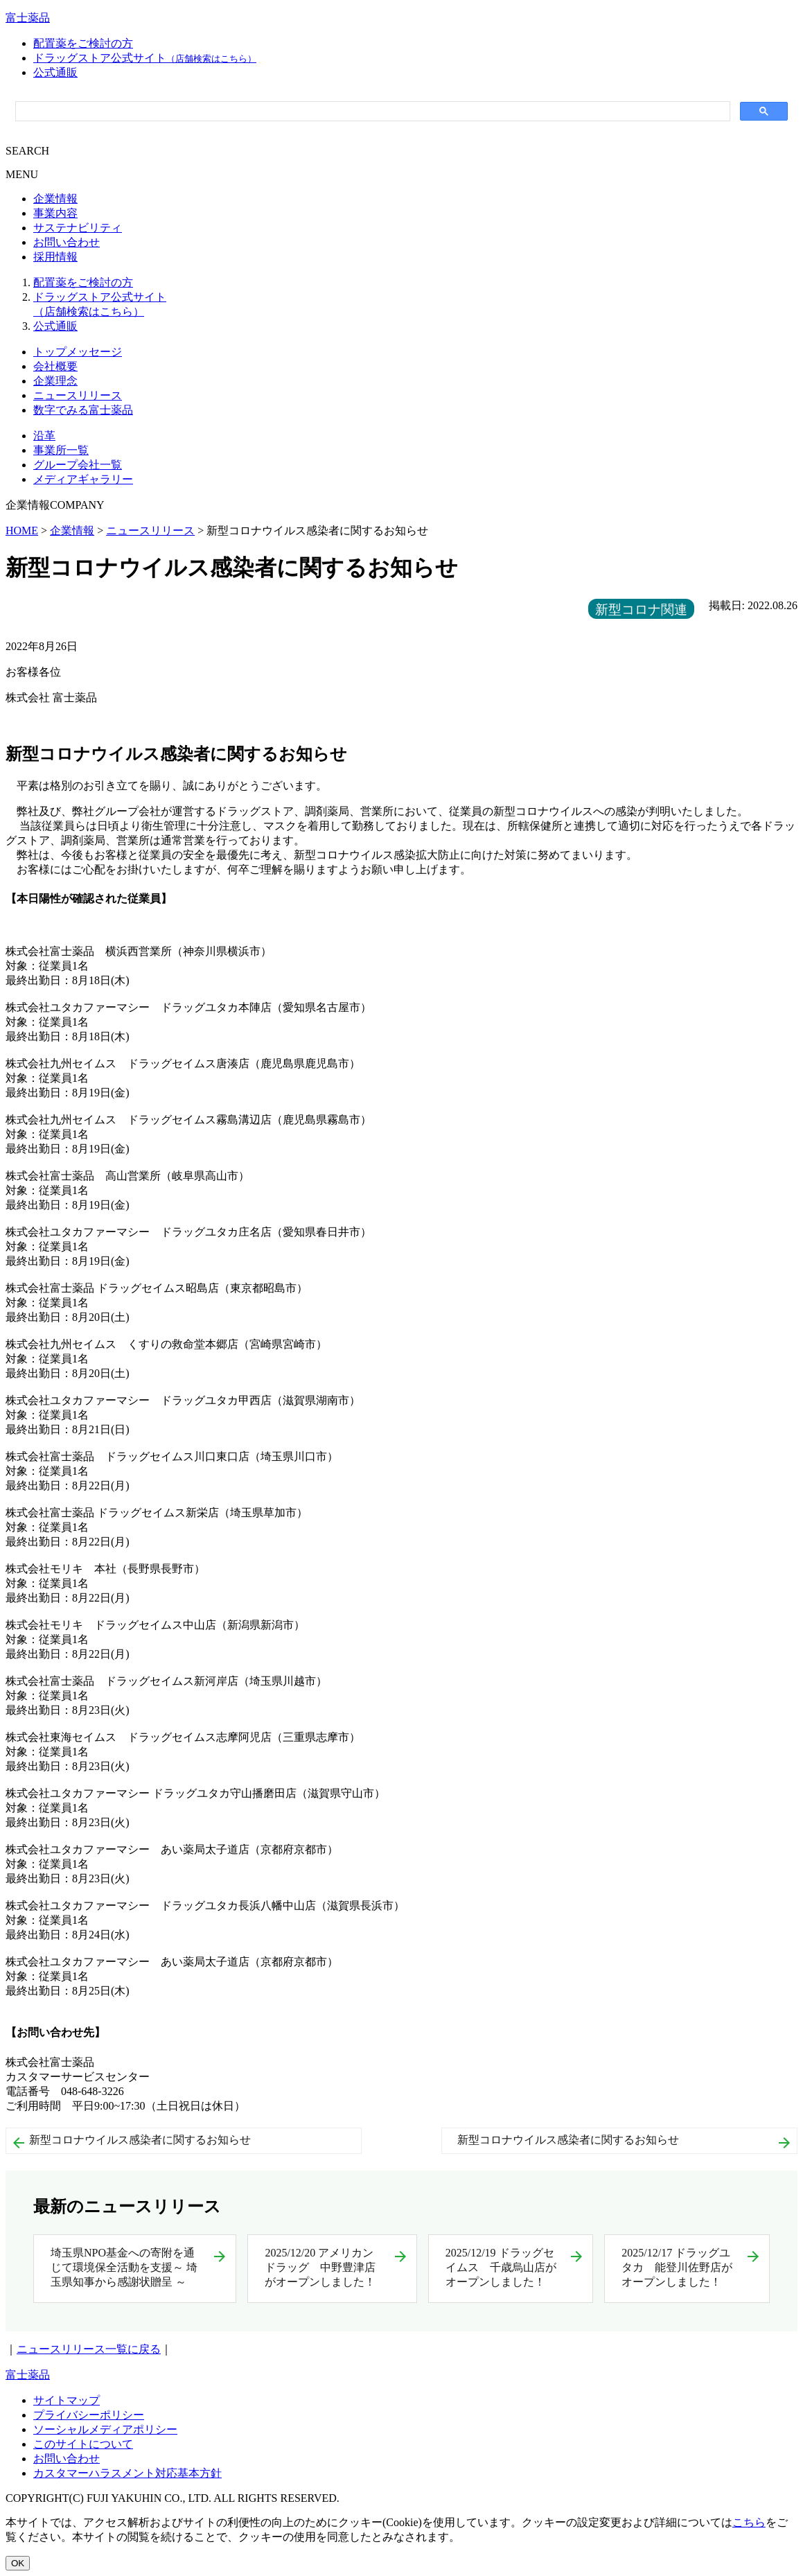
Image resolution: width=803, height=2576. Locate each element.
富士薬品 (28, 18)
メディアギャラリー (83, 479)
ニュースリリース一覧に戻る (89, 2349)
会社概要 (55, 366)
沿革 (44, 435)
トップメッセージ (77, 352)
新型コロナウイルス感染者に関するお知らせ (140, 2140)
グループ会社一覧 (77, 465)
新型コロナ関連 (641, 609)
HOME (22, 530)
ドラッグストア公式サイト (144, 58)
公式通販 (55, 72)
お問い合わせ (66, 242)
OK (17, 2563)
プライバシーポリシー (88, 2415)
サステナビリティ (77, 228)
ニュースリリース (77, 395)
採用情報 (55, 257)
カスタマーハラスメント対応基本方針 (127, 2473)
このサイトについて (83, 2444)
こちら (749, 2522)
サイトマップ (66, 2400)
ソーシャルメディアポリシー (105, 2429)
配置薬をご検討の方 (83, 43)
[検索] (371, 111)
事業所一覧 (61, 450)
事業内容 (55, 213)
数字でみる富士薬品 (83, 410)
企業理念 (55, 381)
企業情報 (55, 198)
